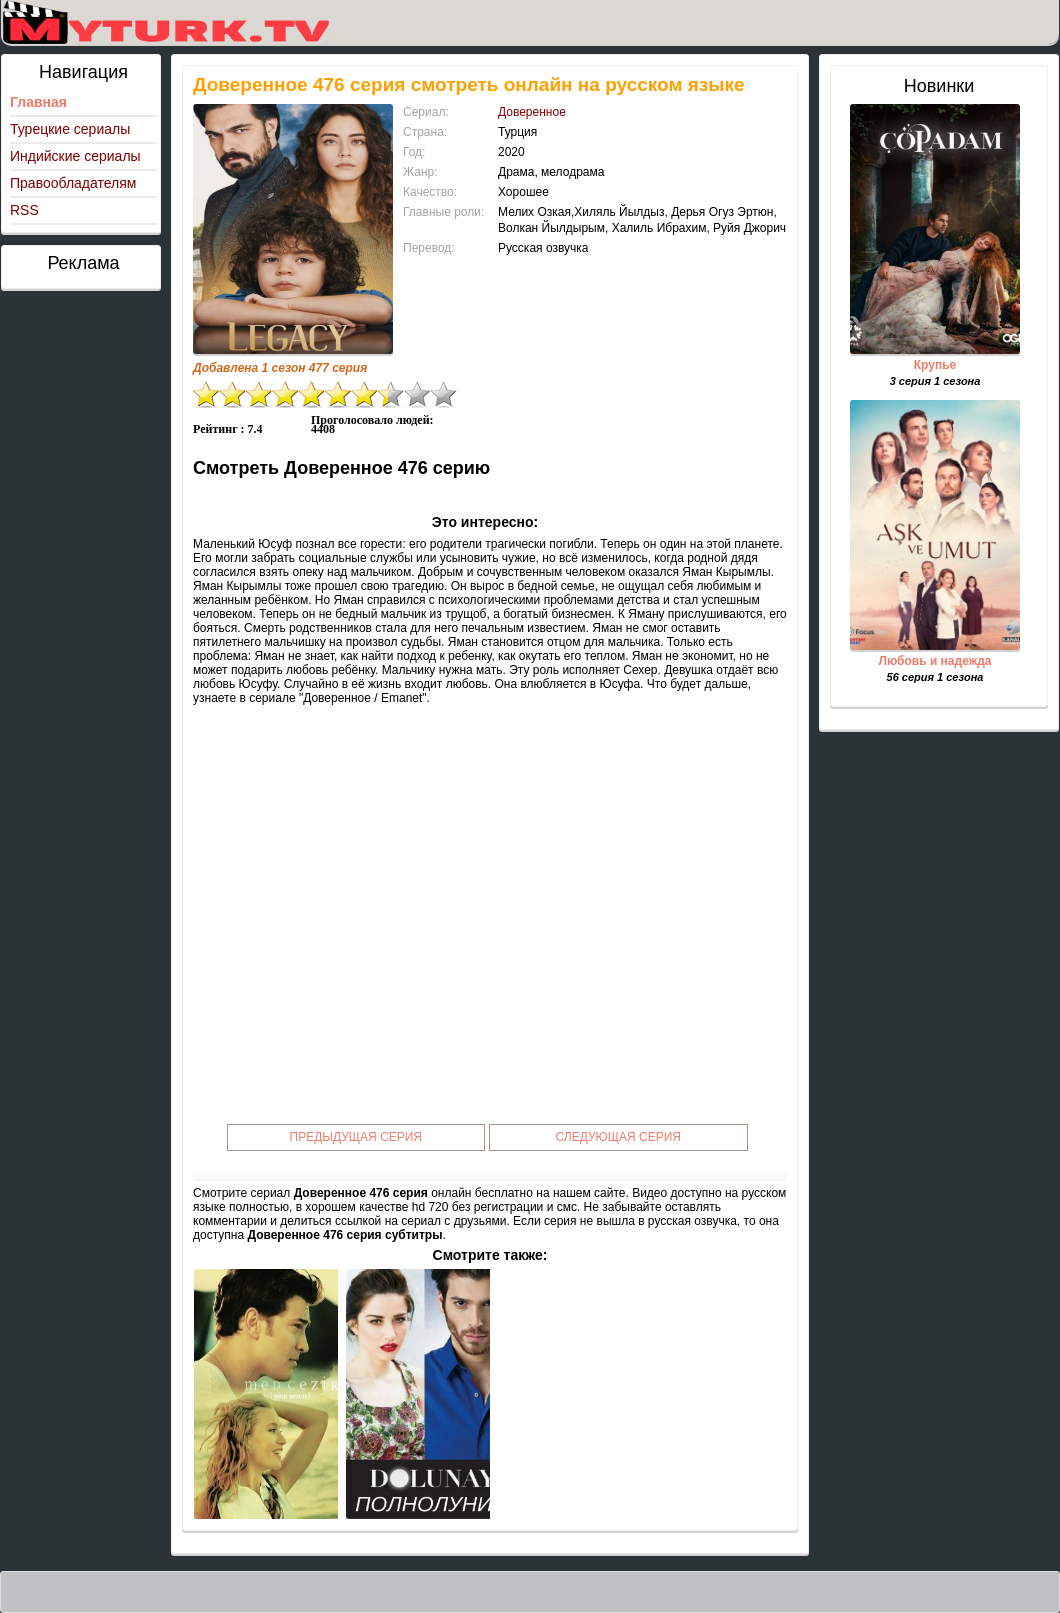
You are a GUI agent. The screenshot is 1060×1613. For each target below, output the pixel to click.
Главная (38, 102)
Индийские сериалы (75, 156)
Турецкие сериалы (70, 129)
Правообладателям (73, 183)
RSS (24, 210)
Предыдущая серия (356, 1137)
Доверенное (532, 112)
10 (444, 394)
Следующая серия (618, 1137)
